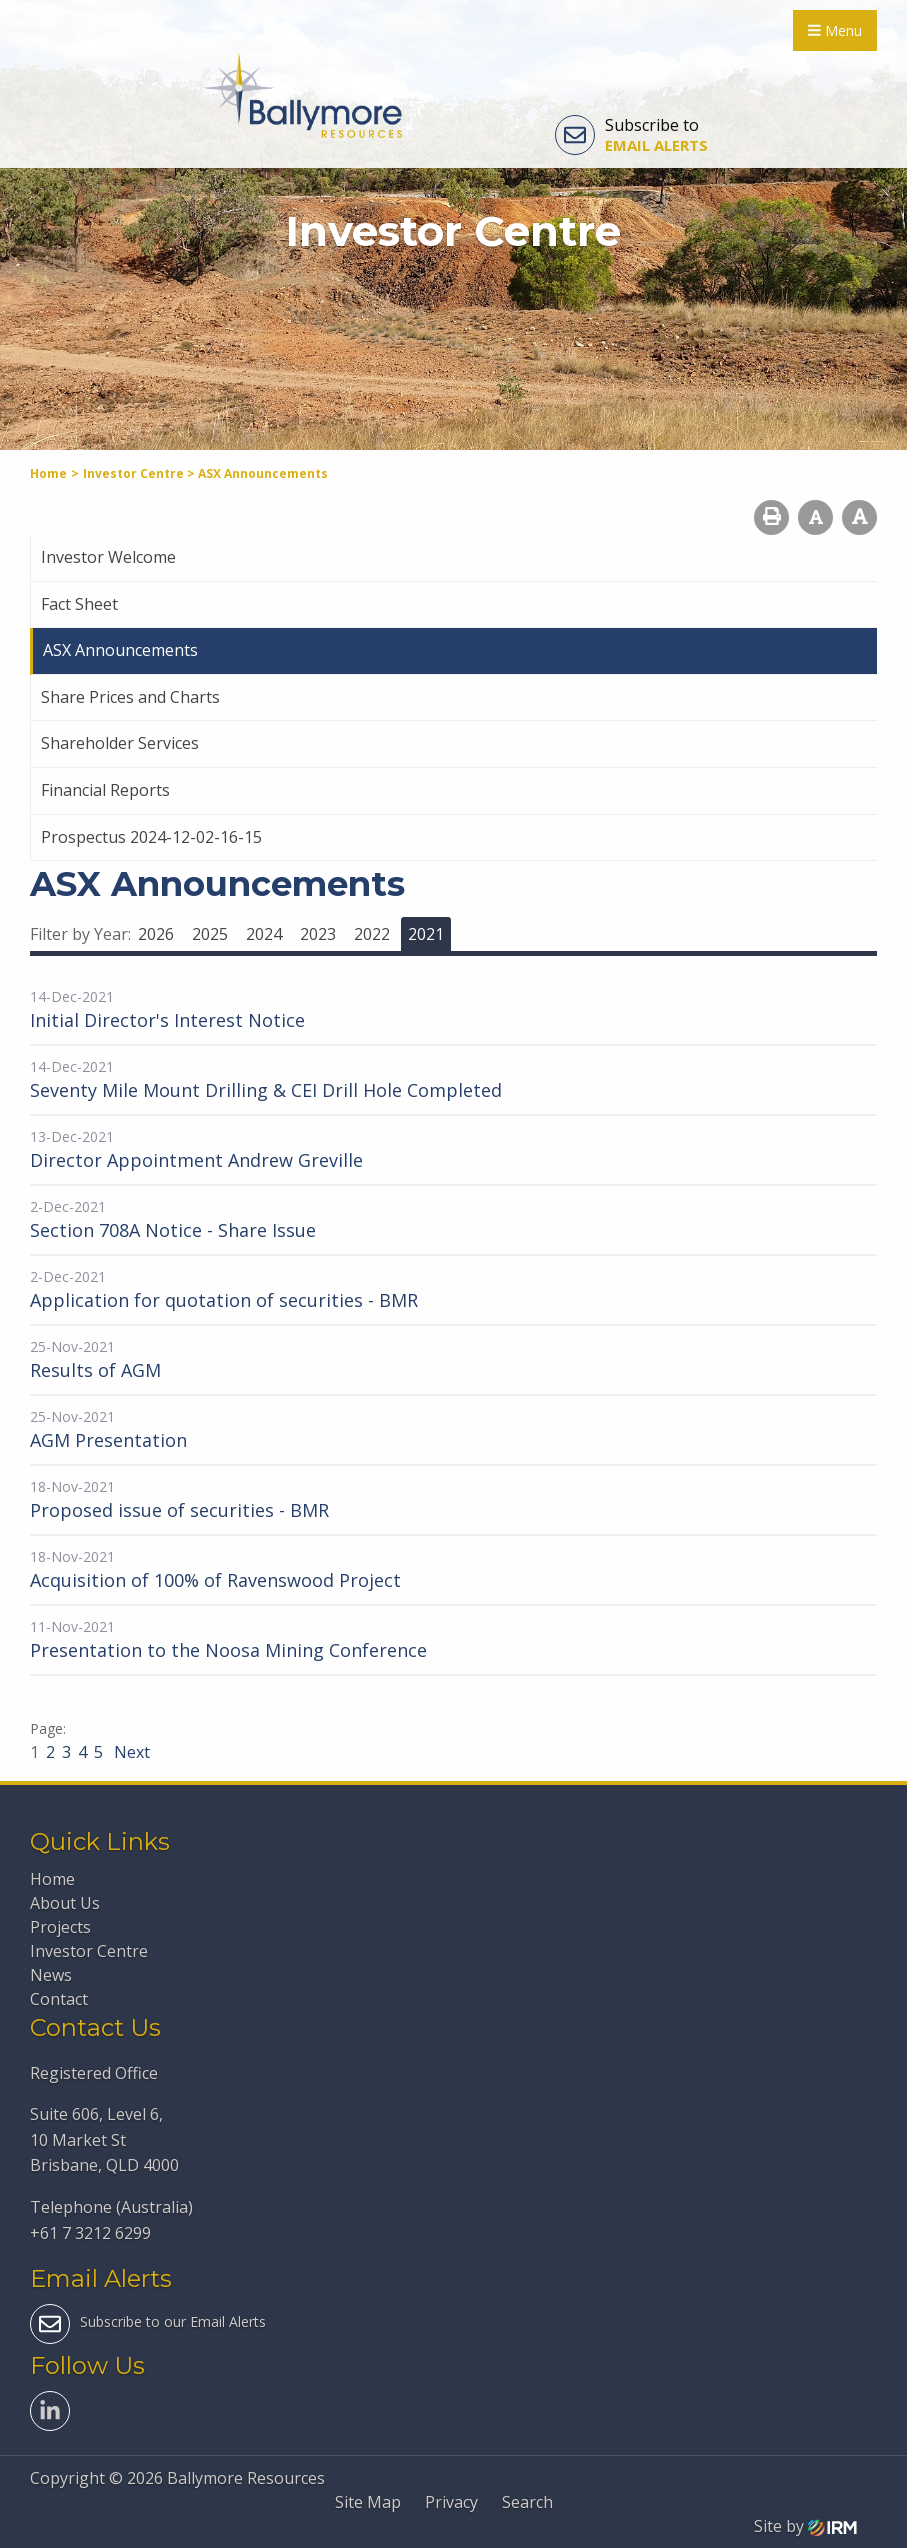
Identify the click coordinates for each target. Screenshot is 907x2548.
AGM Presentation (108, 1440)
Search (527, 2502)
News (51, 1975)
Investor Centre (89, 1951)
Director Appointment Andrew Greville (196, 1160)
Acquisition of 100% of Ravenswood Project (215, 1580)
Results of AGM (95, 1370)
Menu (835, 30)
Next (130, 1752)
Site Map (368, 2502)
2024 (264, 934)
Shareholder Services (120, 743)
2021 (426, 934)
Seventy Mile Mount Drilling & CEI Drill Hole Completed (266, 1090)
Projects (60, 1927)
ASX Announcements (120, 650)
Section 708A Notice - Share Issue (173, 1230)
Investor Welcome (108, 557)
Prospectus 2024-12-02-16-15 (151, 837)
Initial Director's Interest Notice (167, 1020)
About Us (65, 1903)
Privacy (451, 2502)
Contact (59, 1999)
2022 (372, 934)
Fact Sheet (79, 604)
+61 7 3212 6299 (90, 2233)
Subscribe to (631, 135)
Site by (805, 2526)
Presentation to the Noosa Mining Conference (228, 1650)
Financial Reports (105, 790)
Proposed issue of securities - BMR (179, 1510)
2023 (318, 934)
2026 (156, 934)
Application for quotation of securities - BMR (224, 1300)
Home (52, 1879)
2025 (210, 934)
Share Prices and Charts (130, 697)
